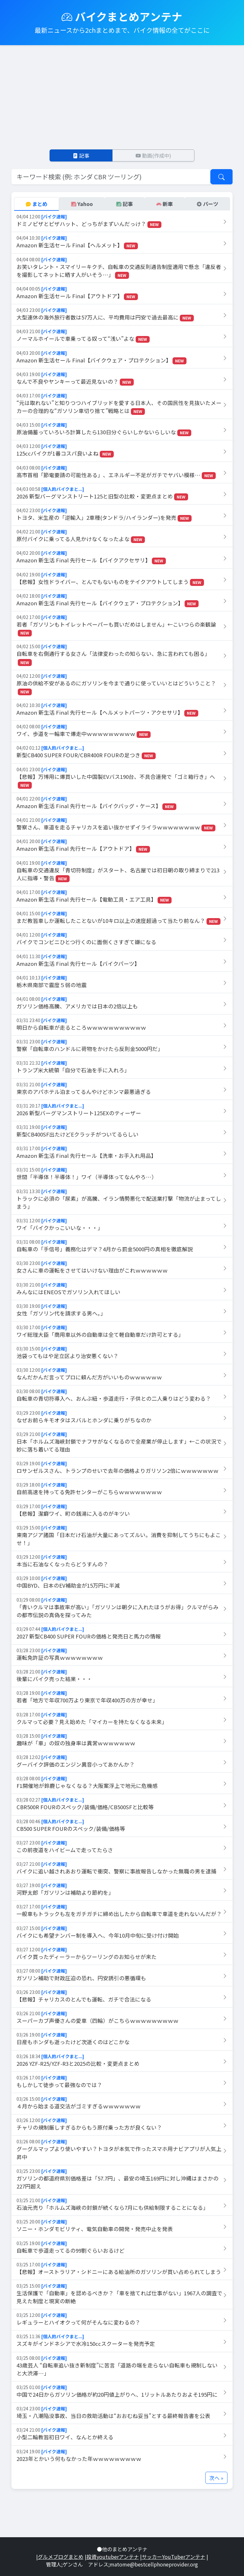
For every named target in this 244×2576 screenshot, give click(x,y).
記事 (81, 155)
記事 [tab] (124, 204)
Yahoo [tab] (82, 204)
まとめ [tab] (36, 204)
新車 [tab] (164, 204)
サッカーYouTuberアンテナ (173, 2556)
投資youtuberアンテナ (112, 2556)
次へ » (216, 2478)
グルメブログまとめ (61, 2556)
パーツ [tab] (207, 204)
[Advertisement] (122, 97)
